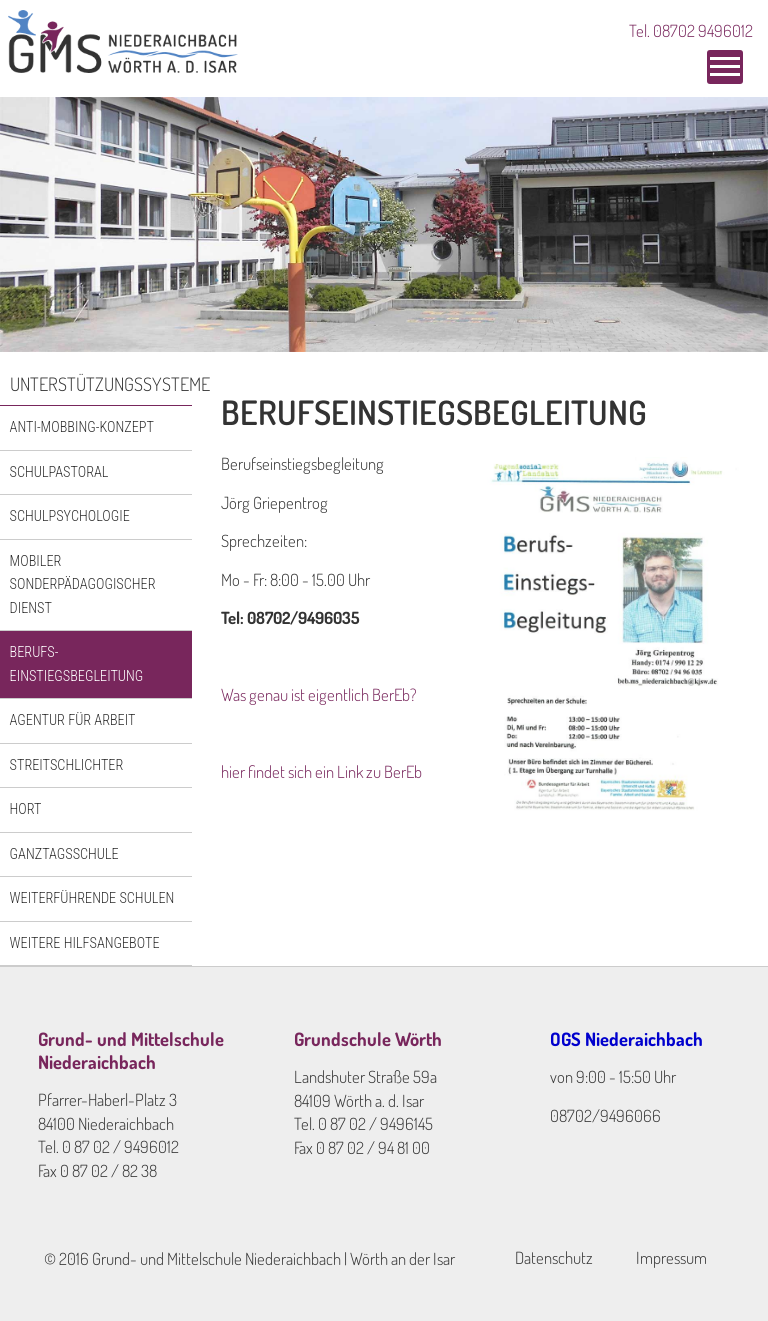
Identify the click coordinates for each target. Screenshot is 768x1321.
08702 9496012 (703, 30)
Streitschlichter (67, 765)
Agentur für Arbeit (73, 720)
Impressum (671, 1257)
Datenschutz (554, 1257)
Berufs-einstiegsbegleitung (77, 664)
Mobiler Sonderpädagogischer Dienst (83, 584)
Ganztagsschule (64, 854)
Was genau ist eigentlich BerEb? (319, 694)
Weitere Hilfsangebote (85, 943)
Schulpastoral (59, 472)
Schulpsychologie (70, 516)
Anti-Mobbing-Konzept (82, 427)
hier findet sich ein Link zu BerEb (321, 771)
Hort (26, 809)
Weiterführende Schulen (92, 898)
